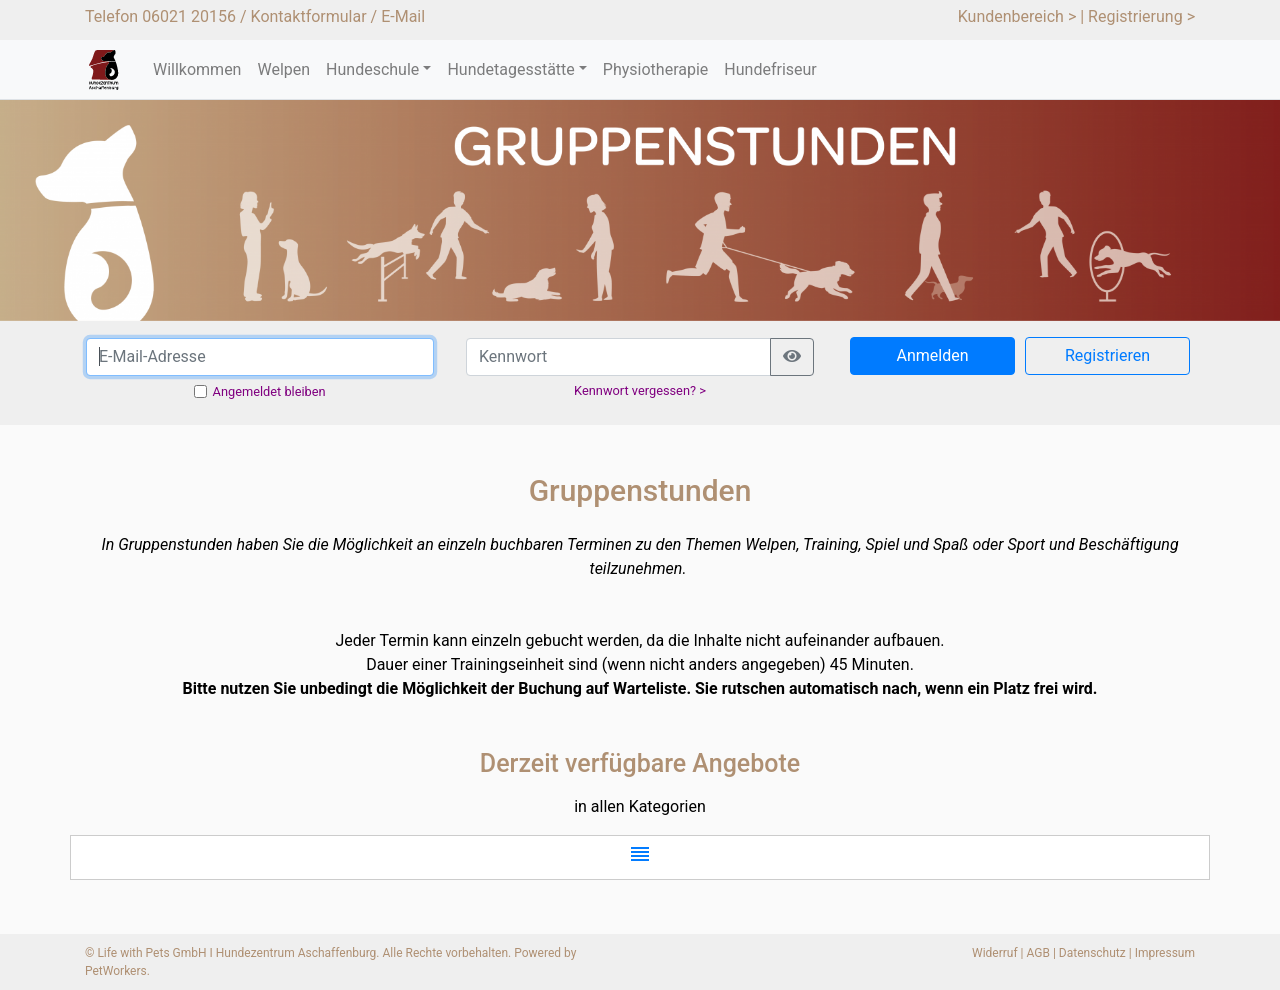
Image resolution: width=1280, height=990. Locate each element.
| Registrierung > (1137, 16)
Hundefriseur (770, 69)
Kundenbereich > (1017, 16)
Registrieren (1107, 355)
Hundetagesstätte (510, 69)
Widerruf (995, 953)
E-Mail (403, 16)
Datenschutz (1092, 953)
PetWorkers (116, 971)
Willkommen (197, 69)
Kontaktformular (309, 16)
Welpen (283, 69)
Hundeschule (372, 69)
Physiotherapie (655, 69)
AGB (1038, 953)
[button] (640, 857)
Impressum (1165, 953)
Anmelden (932, 355)
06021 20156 (189, 16)
